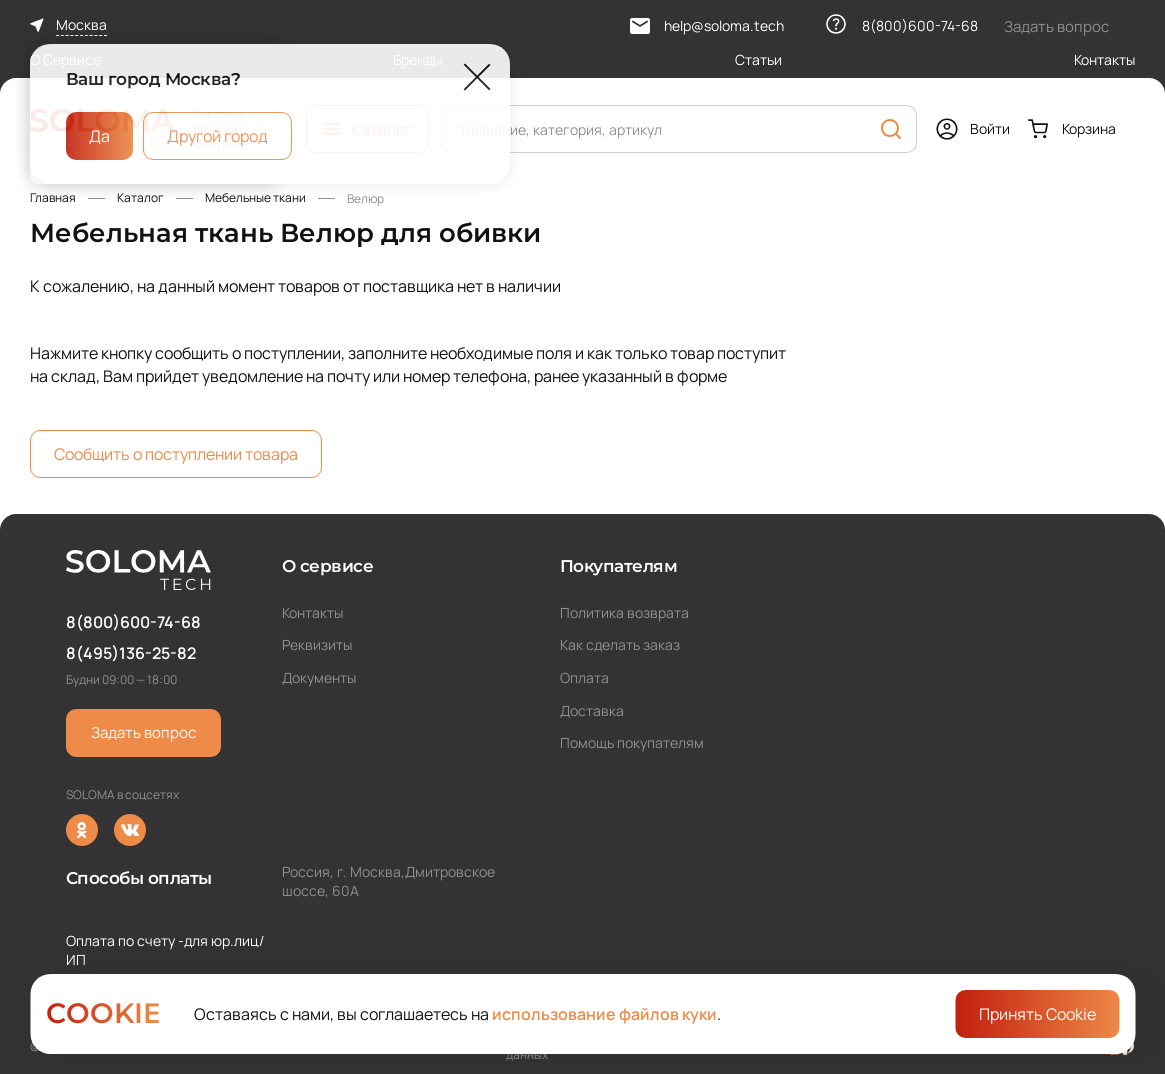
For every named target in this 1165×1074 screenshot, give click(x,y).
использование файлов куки (604, 1014)
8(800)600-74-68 (133, 622)
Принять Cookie (1037, 1014)
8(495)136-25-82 (131, 653)
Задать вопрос (143, 732)
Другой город (217, 135)
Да (99, 135)
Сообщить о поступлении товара (176, 454)
